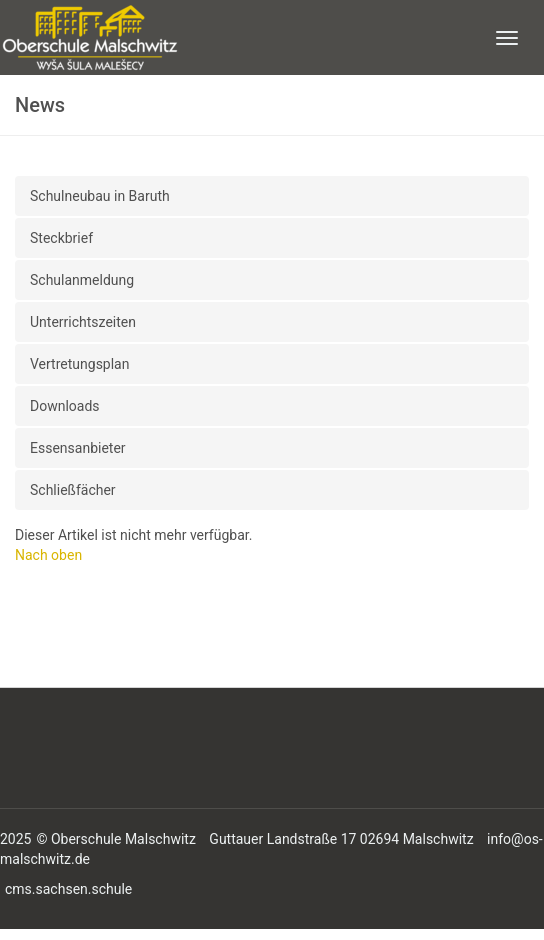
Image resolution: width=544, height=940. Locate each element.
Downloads (65, 406)
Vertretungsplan (79, 364)
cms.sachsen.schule (68, 889)
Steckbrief (61, 238)
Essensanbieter (78, 448)
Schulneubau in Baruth (100, 196)
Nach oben (48, 555)
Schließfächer (73, 490)
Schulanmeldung (82, 280)
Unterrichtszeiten (83, 322)
